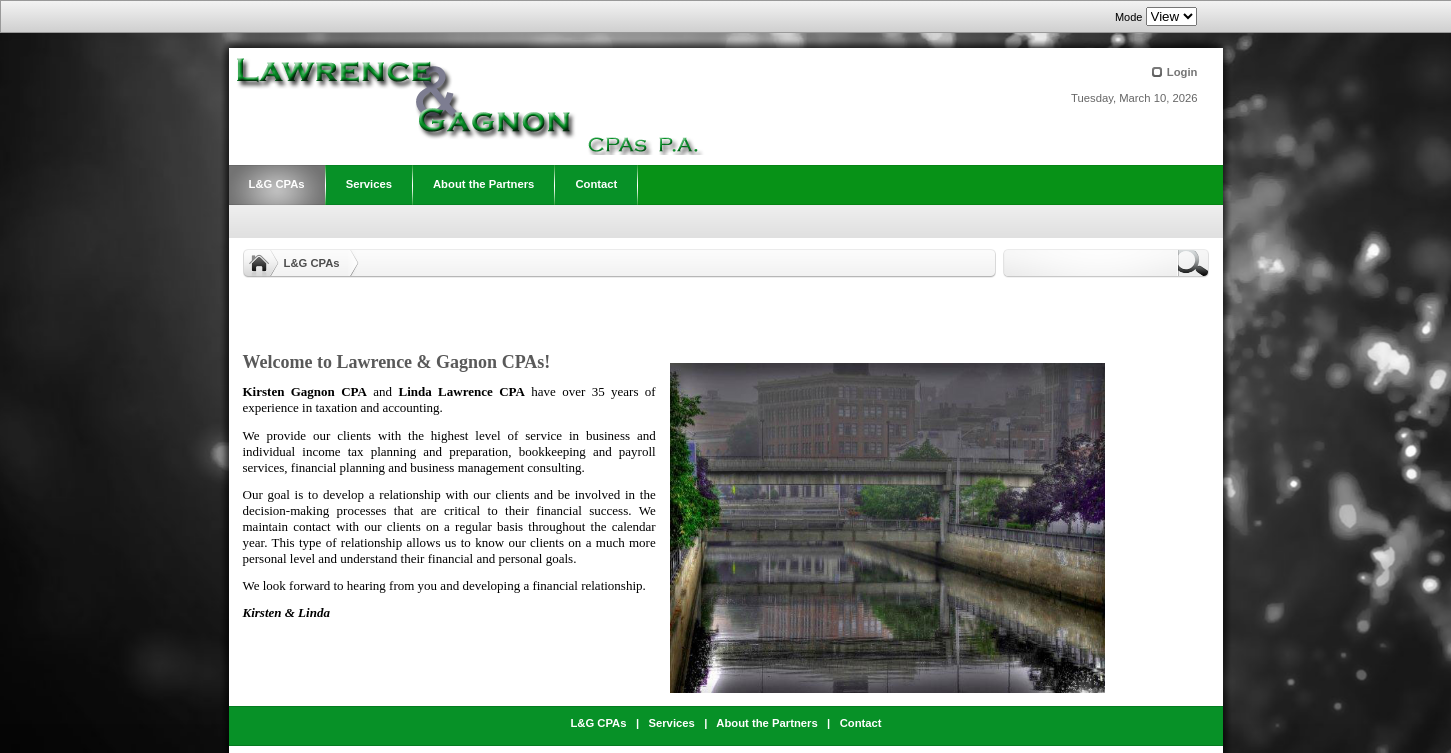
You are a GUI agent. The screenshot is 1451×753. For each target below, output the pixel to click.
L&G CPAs (312, 263)
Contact (861, 723)
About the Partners (766, 723)
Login (1182, 72)
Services (671, 723)
